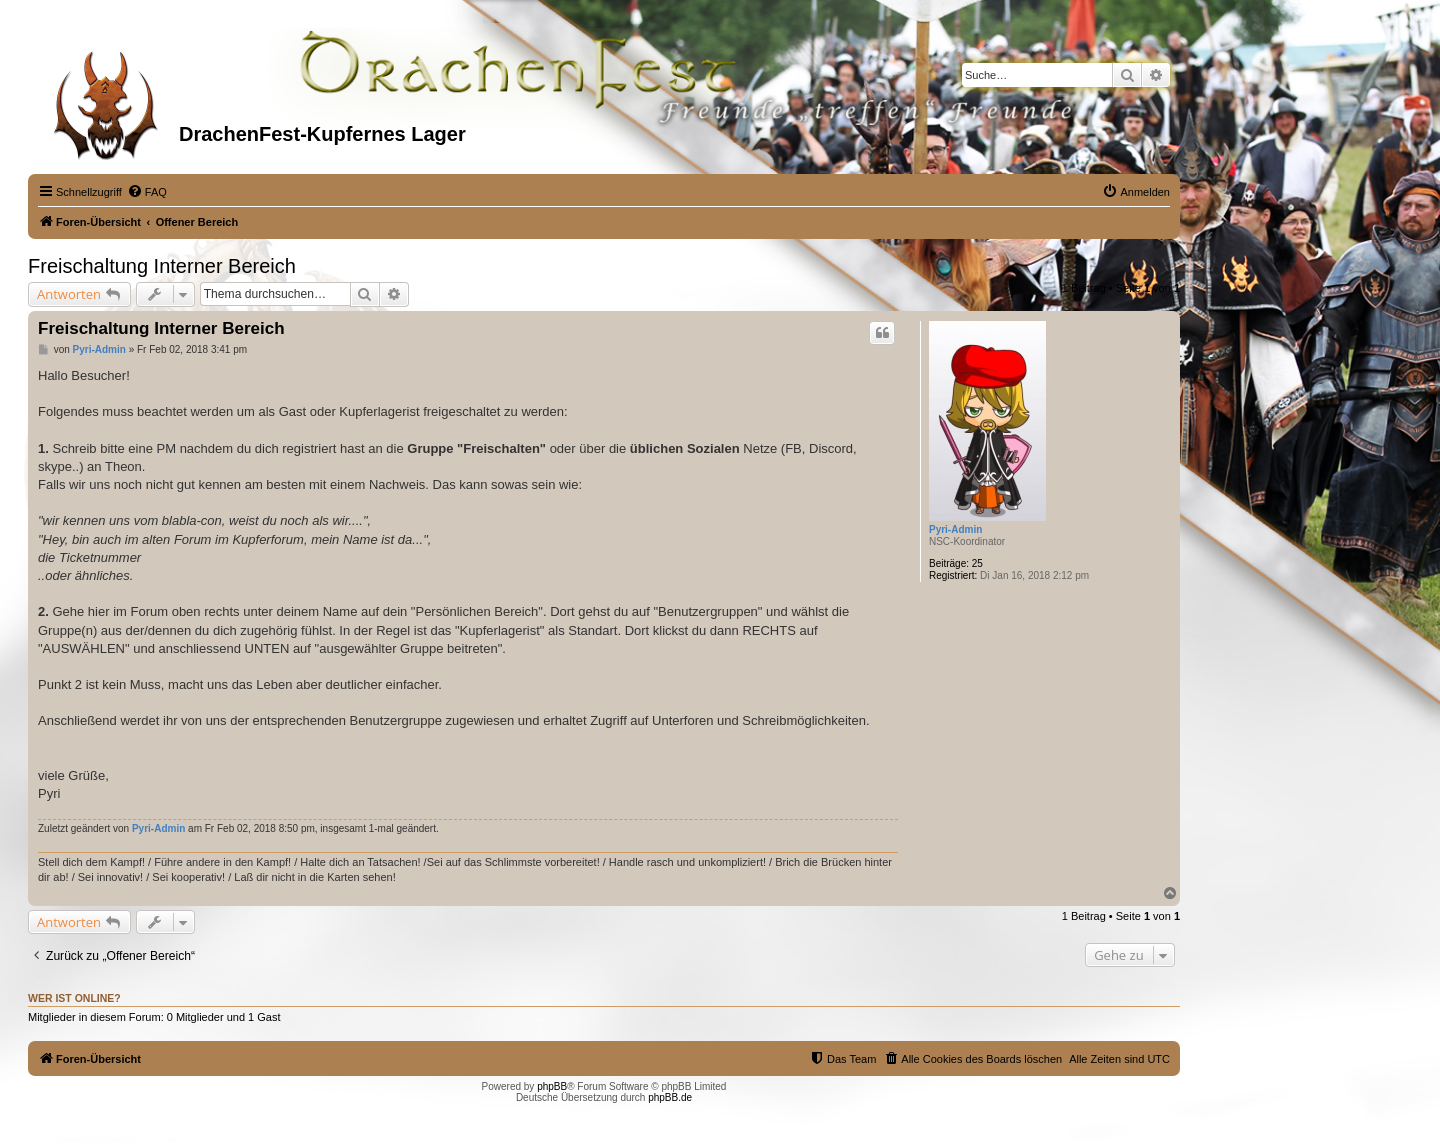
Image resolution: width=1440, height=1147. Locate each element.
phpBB (552, 1086)
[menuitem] (147, 192)
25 (977, 563)
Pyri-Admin (955, 529)
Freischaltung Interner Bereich (162, 266)
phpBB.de (670, 1097)
